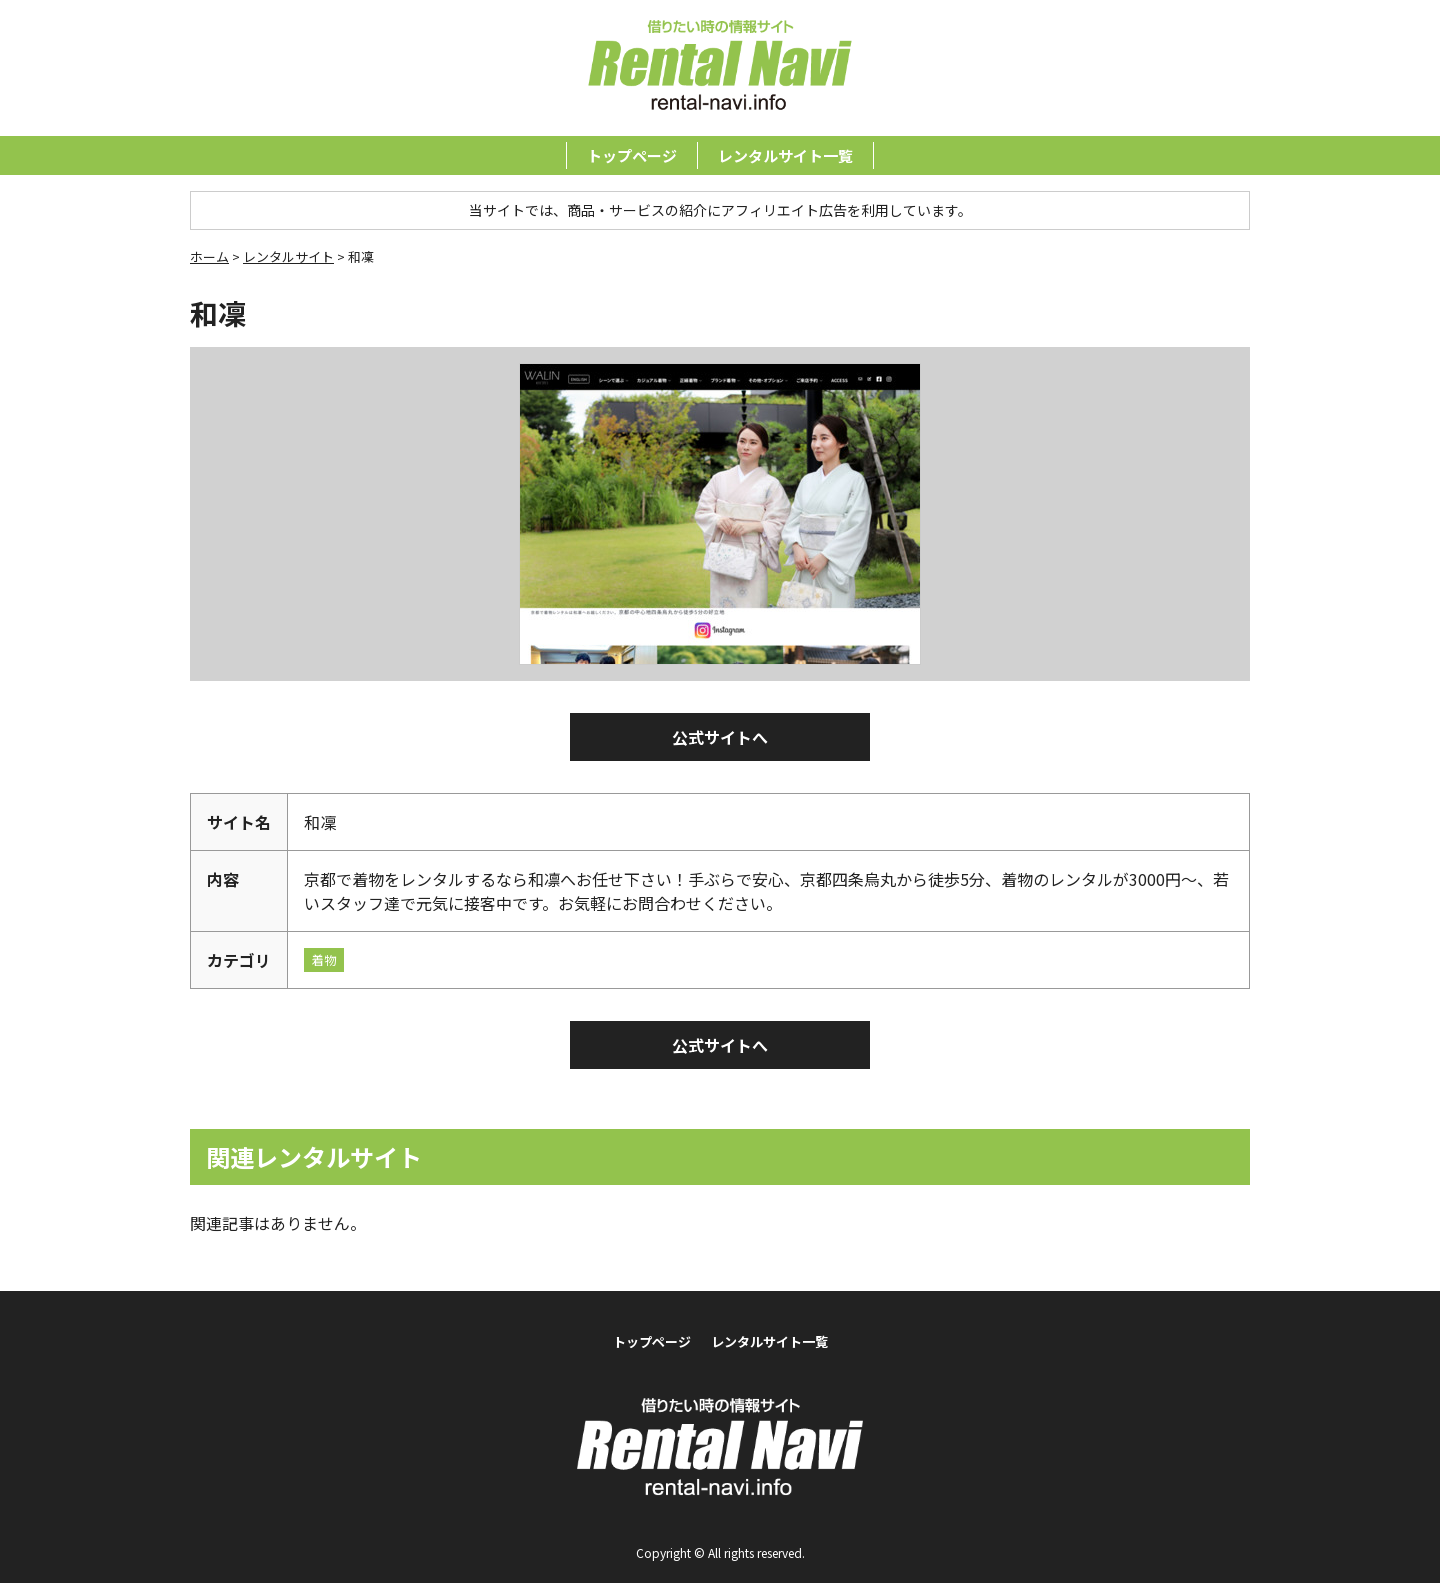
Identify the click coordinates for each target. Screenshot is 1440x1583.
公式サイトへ (720, 737)
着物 (324, 959)
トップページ (632, 155)
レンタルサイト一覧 (785, 155)
